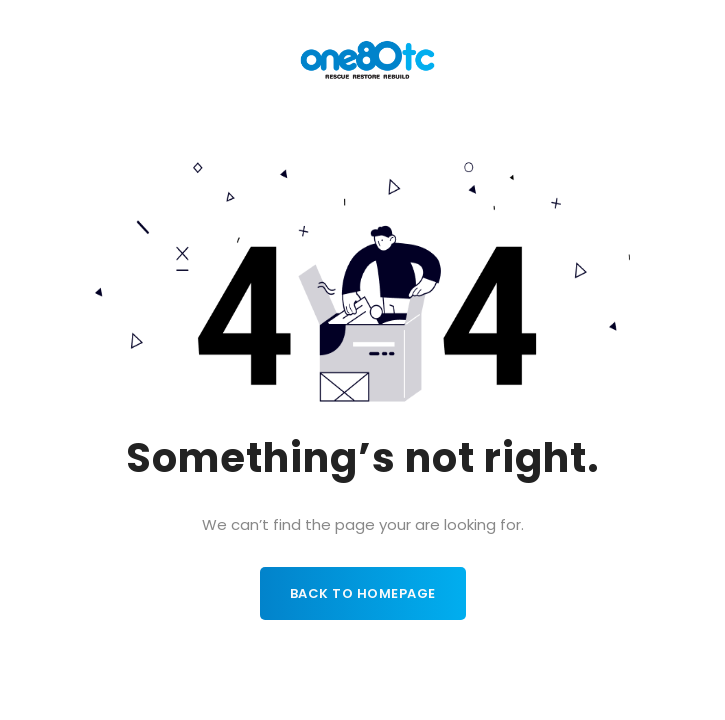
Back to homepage (363, 593)
